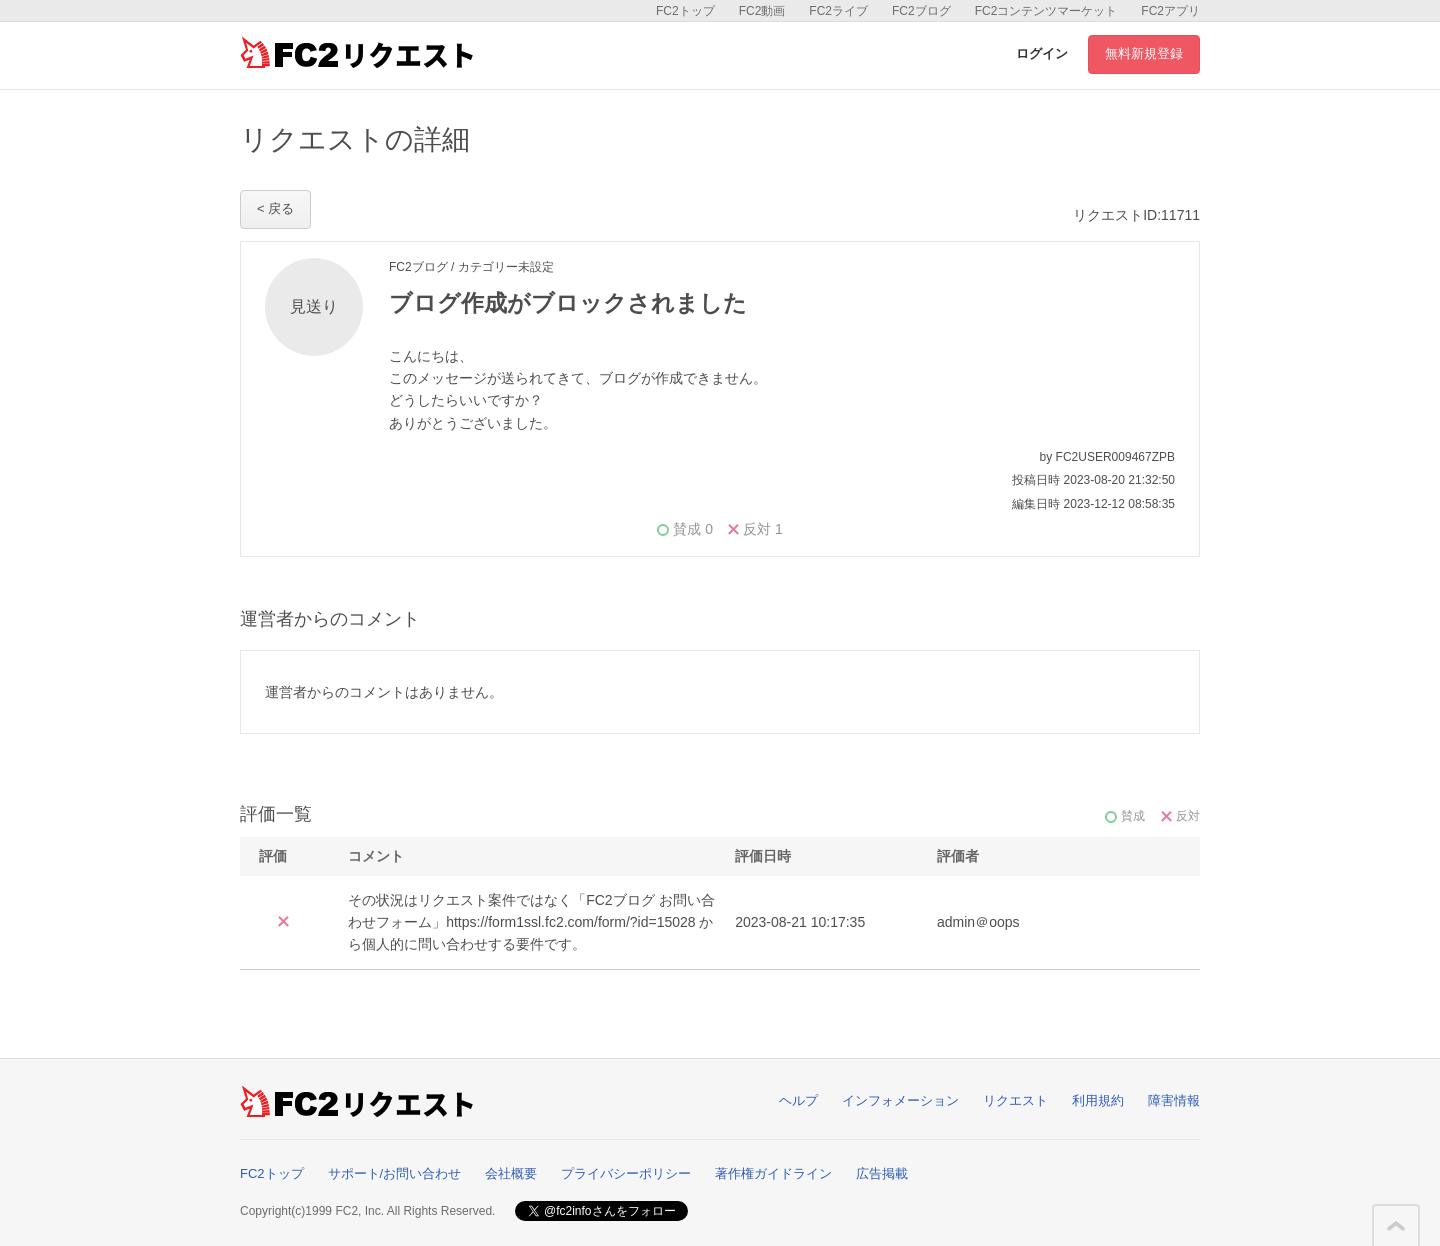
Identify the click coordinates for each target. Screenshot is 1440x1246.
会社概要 (511, 1173)
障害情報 (1174, 1100)
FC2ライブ (838, 11)
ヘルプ (798, 1100)
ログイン (1042, 53)
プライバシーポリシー (626, 1173)
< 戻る (275, 208)
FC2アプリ (1170, 11)
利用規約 (1098, 1100)
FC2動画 (762, 11)
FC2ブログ (921, 11)
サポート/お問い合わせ (395, 1173)
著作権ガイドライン (773, 1173)
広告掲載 (882, 1173)
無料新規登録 (1144, 53)
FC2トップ (685, 11)
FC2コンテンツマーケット (1046, 11)
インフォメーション (900, 1100)
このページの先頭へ (1396, 1226)
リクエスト (1015, 1100)
